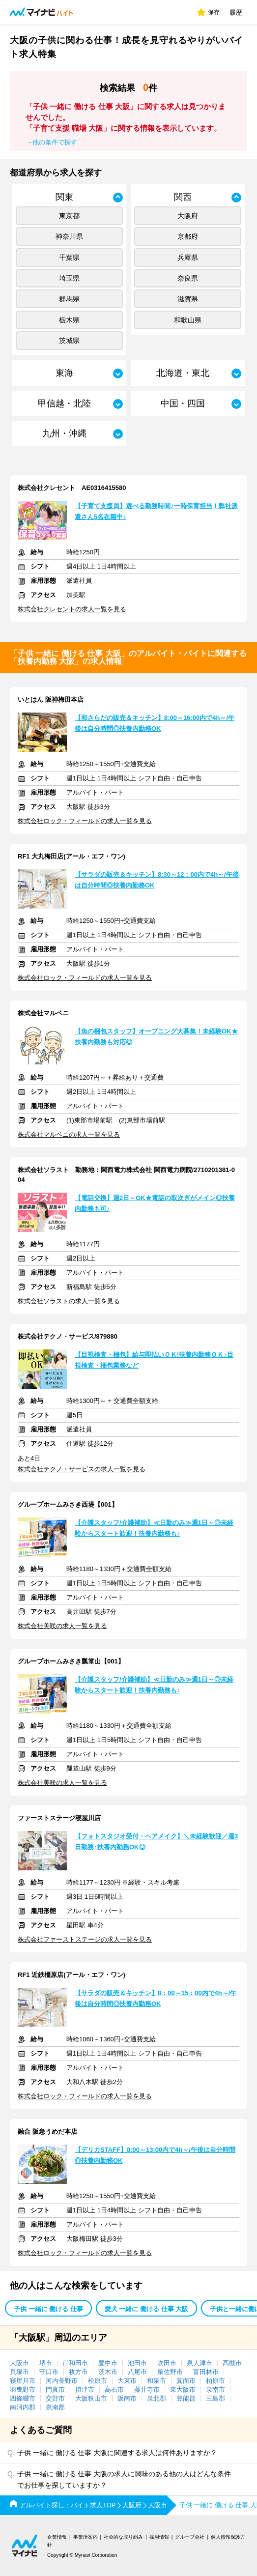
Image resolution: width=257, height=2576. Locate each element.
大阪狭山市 (91, 2398)
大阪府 (187, 216)
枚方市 (78, 2372)
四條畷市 (22, 2398)
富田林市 (206, 2372)
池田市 (137, 2363)
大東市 (127, 2380)
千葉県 (69, 257)
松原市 (97, 2380)
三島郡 (215, 2398)
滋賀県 (187, 299)
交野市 (55, 2398)
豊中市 (107, 2363)
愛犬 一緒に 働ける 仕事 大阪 (146, 2309)
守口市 (48, 2372)
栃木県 (69, 320)
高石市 (114, 2389)
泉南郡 (55, 2407)
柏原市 (215, 2380)
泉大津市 (199, 2363)
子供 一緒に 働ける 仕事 (48, 2309)
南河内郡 (22, 2407)
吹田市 (166, 2363)
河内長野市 (62, 2380)
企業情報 (57, 2537)
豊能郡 (186, 2398)
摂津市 (84, 2389)
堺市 (45, 2363)
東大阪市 (183, 2389)
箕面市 (186, 2380)
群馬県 (69, 299)
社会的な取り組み (123, 2537)
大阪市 (19, 2363)
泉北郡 (156, 2398)
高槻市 (232, 2363)
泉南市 (215, 2389)
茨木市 (107, 2372)
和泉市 (156, 2380)
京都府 (187, 236)
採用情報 (159, 2537)
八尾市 (137, 2372)
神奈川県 (69, 236)
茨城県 (69, 340)
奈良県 (187, 278)
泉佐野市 (170, 2372)
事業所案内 (85, 2537)
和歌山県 (187, 320)
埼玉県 (69, 278)
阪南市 (127, 2398)
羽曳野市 (22, 2389)
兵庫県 (187, 257)
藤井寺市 (147, 2389)
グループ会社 (189, 2537)
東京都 (69, 216)
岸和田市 (75, 2363)
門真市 (55, 2389)
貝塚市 (19, 2372)
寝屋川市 (22, 2380)
